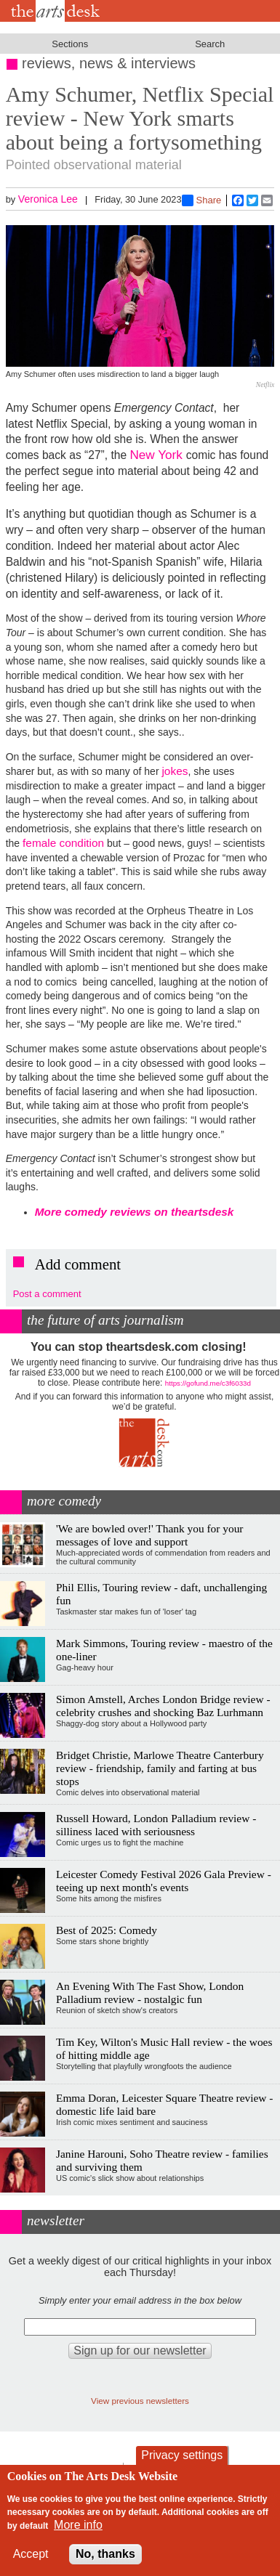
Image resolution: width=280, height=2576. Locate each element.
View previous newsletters (140, 2400)
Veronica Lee (48, 199)
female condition (63, 843)
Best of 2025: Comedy (106, 1930)
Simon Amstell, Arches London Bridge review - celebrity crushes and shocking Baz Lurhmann (163, 1705)
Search (210, 43)
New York (157, 454)
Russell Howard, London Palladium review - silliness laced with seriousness (156, 1824)
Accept (31, 2554)
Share (202, 200)
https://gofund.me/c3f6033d (208, 1383)
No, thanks (105, 2554)
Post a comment (47, 1293)
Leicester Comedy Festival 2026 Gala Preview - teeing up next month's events (163, 1880)
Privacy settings (182, 2455)
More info (78, 2525)
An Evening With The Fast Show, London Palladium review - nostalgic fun (150, 1992)
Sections (70, 43)
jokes (174, 771)
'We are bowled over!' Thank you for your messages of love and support (149, 1535)
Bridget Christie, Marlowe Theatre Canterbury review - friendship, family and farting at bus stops (160, 1768)
